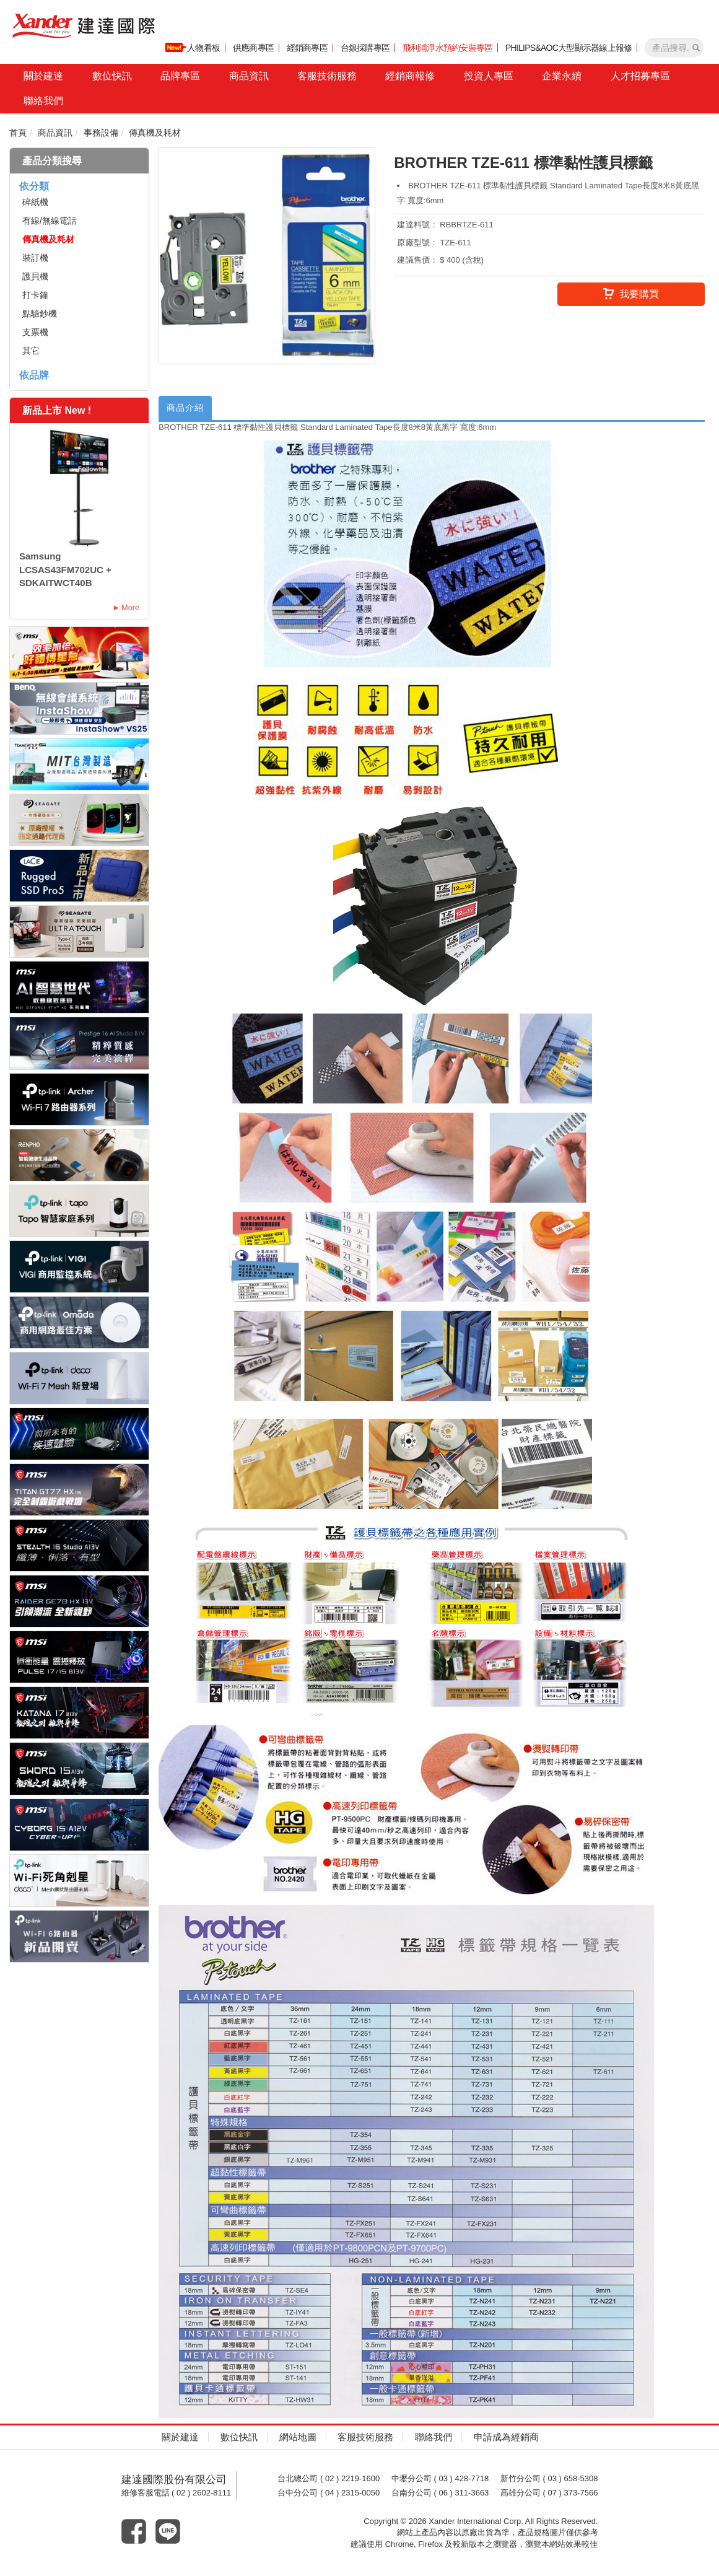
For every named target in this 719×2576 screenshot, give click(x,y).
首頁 (18, 133)
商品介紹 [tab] (187, 408)
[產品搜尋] (696, 47)
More (130, 607)
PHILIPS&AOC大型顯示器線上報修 (568, 48)
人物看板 (192, 48)
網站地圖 (297, 2438)
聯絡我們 (43, 100)
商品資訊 (249, 76)
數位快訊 (112, 76)
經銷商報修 (410, 76)
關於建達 (43, 76)
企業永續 (562, 76)
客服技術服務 (327, 76)
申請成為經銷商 (506, 2438)
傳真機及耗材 (155, 133)
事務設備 (101, 133)
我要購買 (631, 294)
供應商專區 (253, 48)
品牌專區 (180, 76)
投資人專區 (488, 76)
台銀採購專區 (365, 48)
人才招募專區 (640, 76)
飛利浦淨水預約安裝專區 (448, 48)
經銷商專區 (307, 48)
